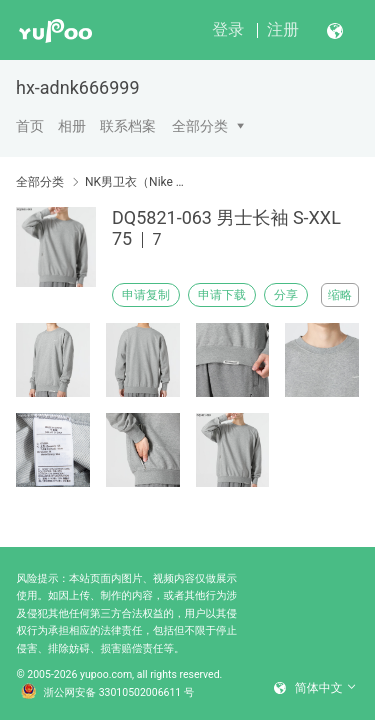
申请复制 (146, 295)
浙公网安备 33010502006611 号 (108, 693)
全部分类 (200, 126)
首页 (30, 126)
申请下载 (222, 295)
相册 (72, 126)
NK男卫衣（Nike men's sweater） (137, 182)
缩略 (340, 295)
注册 (283, 29)
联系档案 (128, 126)
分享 (286, 295)
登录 (228, 29)
